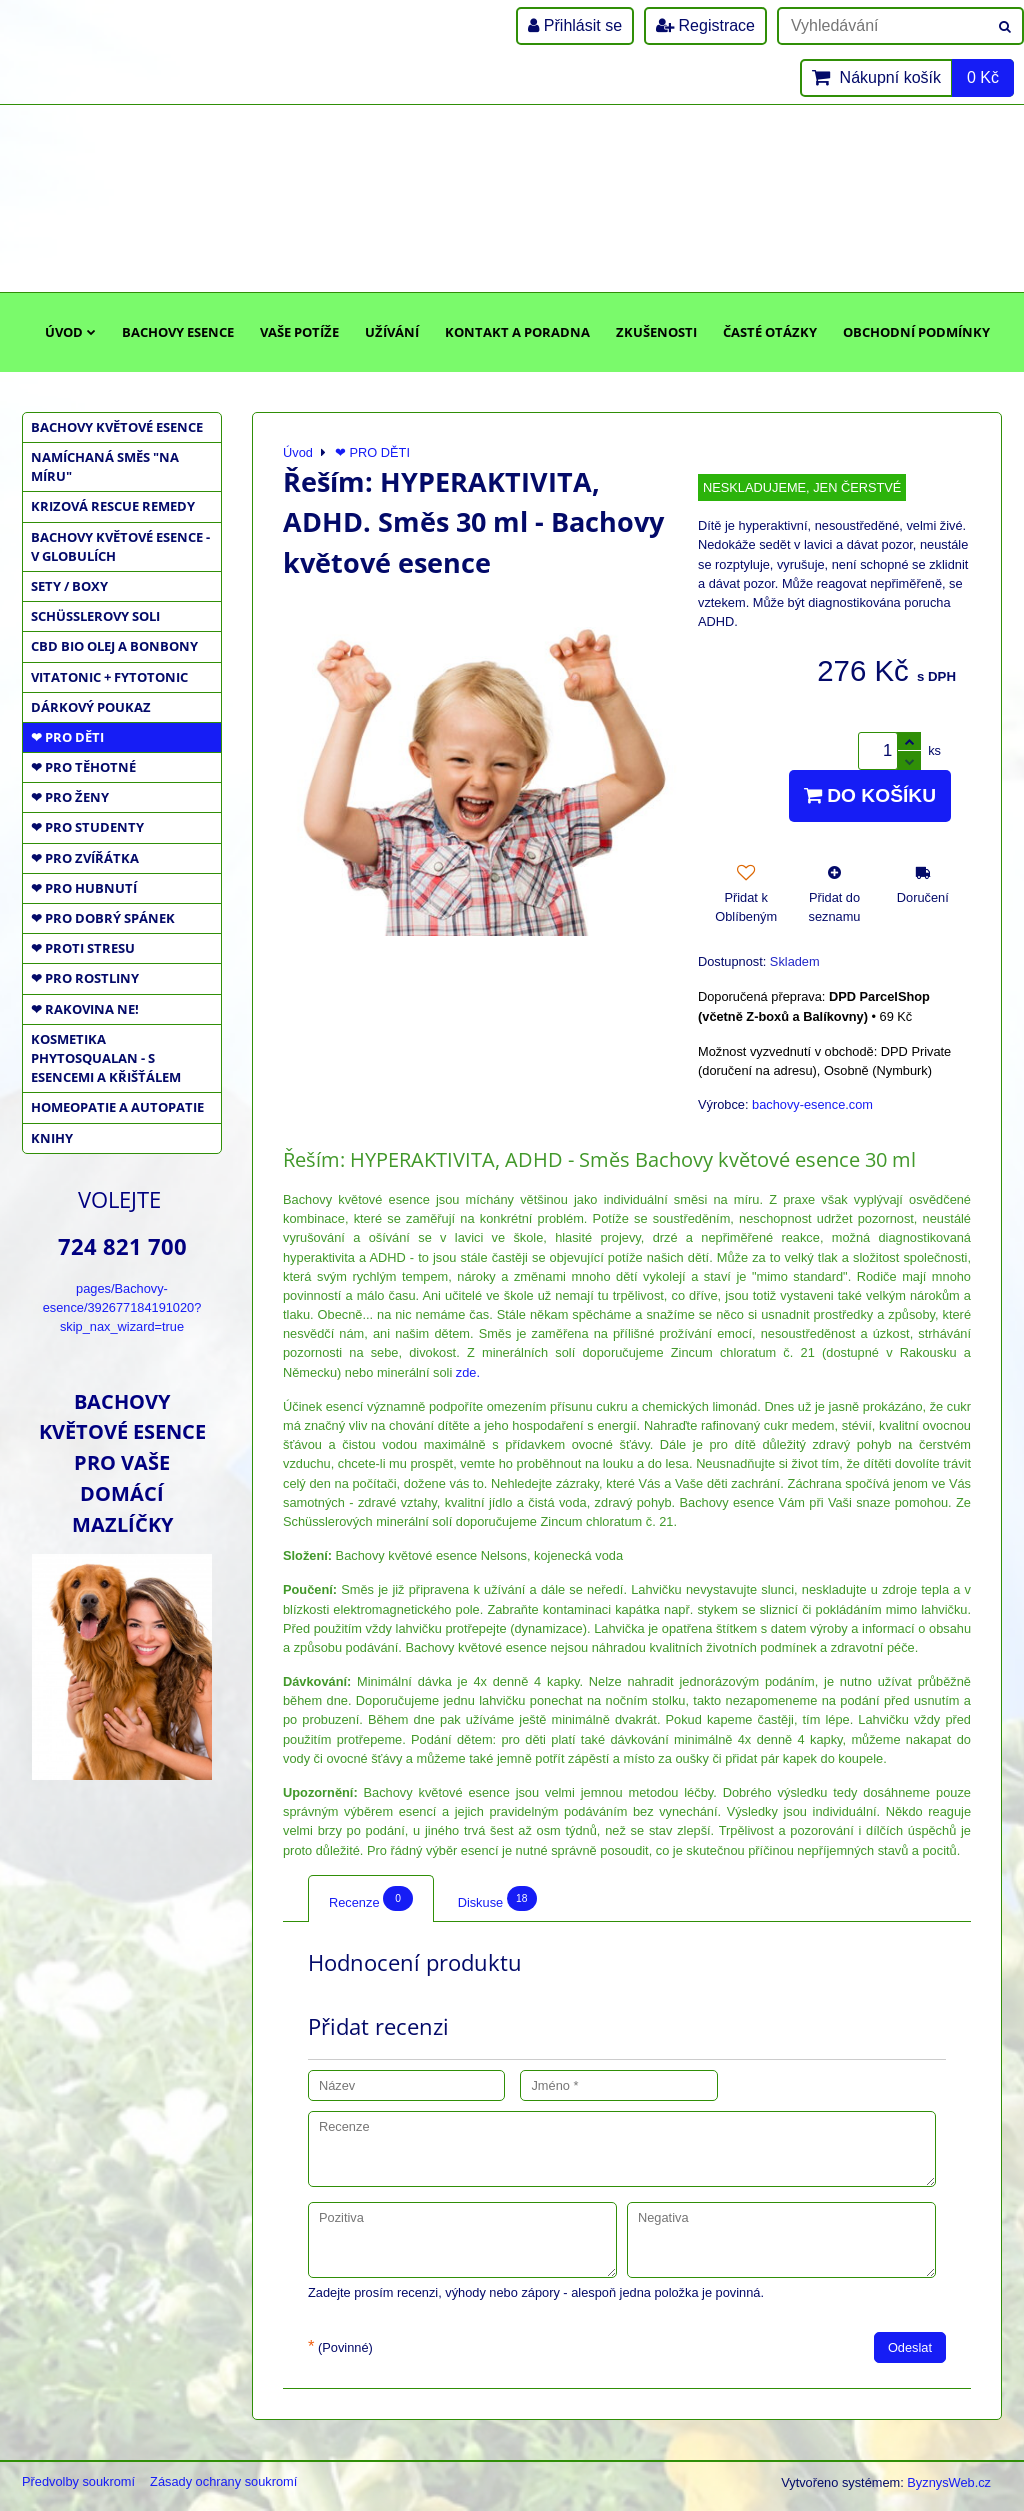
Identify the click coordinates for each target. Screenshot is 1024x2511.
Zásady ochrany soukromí (223, 2481)
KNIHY (52, 1138)
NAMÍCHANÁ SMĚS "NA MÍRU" (105, 466)
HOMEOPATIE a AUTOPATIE (117, 1107)
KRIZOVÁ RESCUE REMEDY (113, 506)
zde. (468, 1372)
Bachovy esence (178, 332)
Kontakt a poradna (517, 332)
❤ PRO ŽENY (70, 797)
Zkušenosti (656, 332)
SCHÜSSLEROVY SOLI (95, 616)
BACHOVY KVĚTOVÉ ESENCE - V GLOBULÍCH (120, 546)
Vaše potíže (299, 332)
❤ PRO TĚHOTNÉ (83, 767)
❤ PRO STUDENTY (87, 827)
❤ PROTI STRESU (83, 948)
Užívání (392, 332)
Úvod (70, 332)
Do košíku (870, 795)
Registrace (705, 25)
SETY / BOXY (69, 586)
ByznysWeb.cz (949, 2482)
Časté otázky (770, 332)
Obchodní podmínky (916, 332)
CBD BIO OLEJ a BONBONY (114, 646)
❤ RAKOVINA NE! (85, 1009)
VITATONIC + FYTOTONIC (109, 677)
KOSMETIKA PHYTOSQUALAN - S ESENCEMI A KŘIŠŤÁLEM (106, 1058)
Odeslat (910, 2347)
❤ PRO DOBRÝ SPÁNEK (103, 918)
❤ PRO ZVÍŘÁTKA (85, 858)
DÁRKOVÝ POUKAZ (91, 707)
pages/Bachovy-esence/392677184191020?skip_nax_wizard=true (122, 1307)
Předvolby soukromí (78, 2481)
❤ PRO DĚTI (67, 737)
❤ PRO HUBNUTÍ (84, 888)
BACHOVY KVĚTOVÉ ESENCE (117, 427)
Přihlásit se (575, 25)
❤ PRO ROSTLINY (85, 978)
